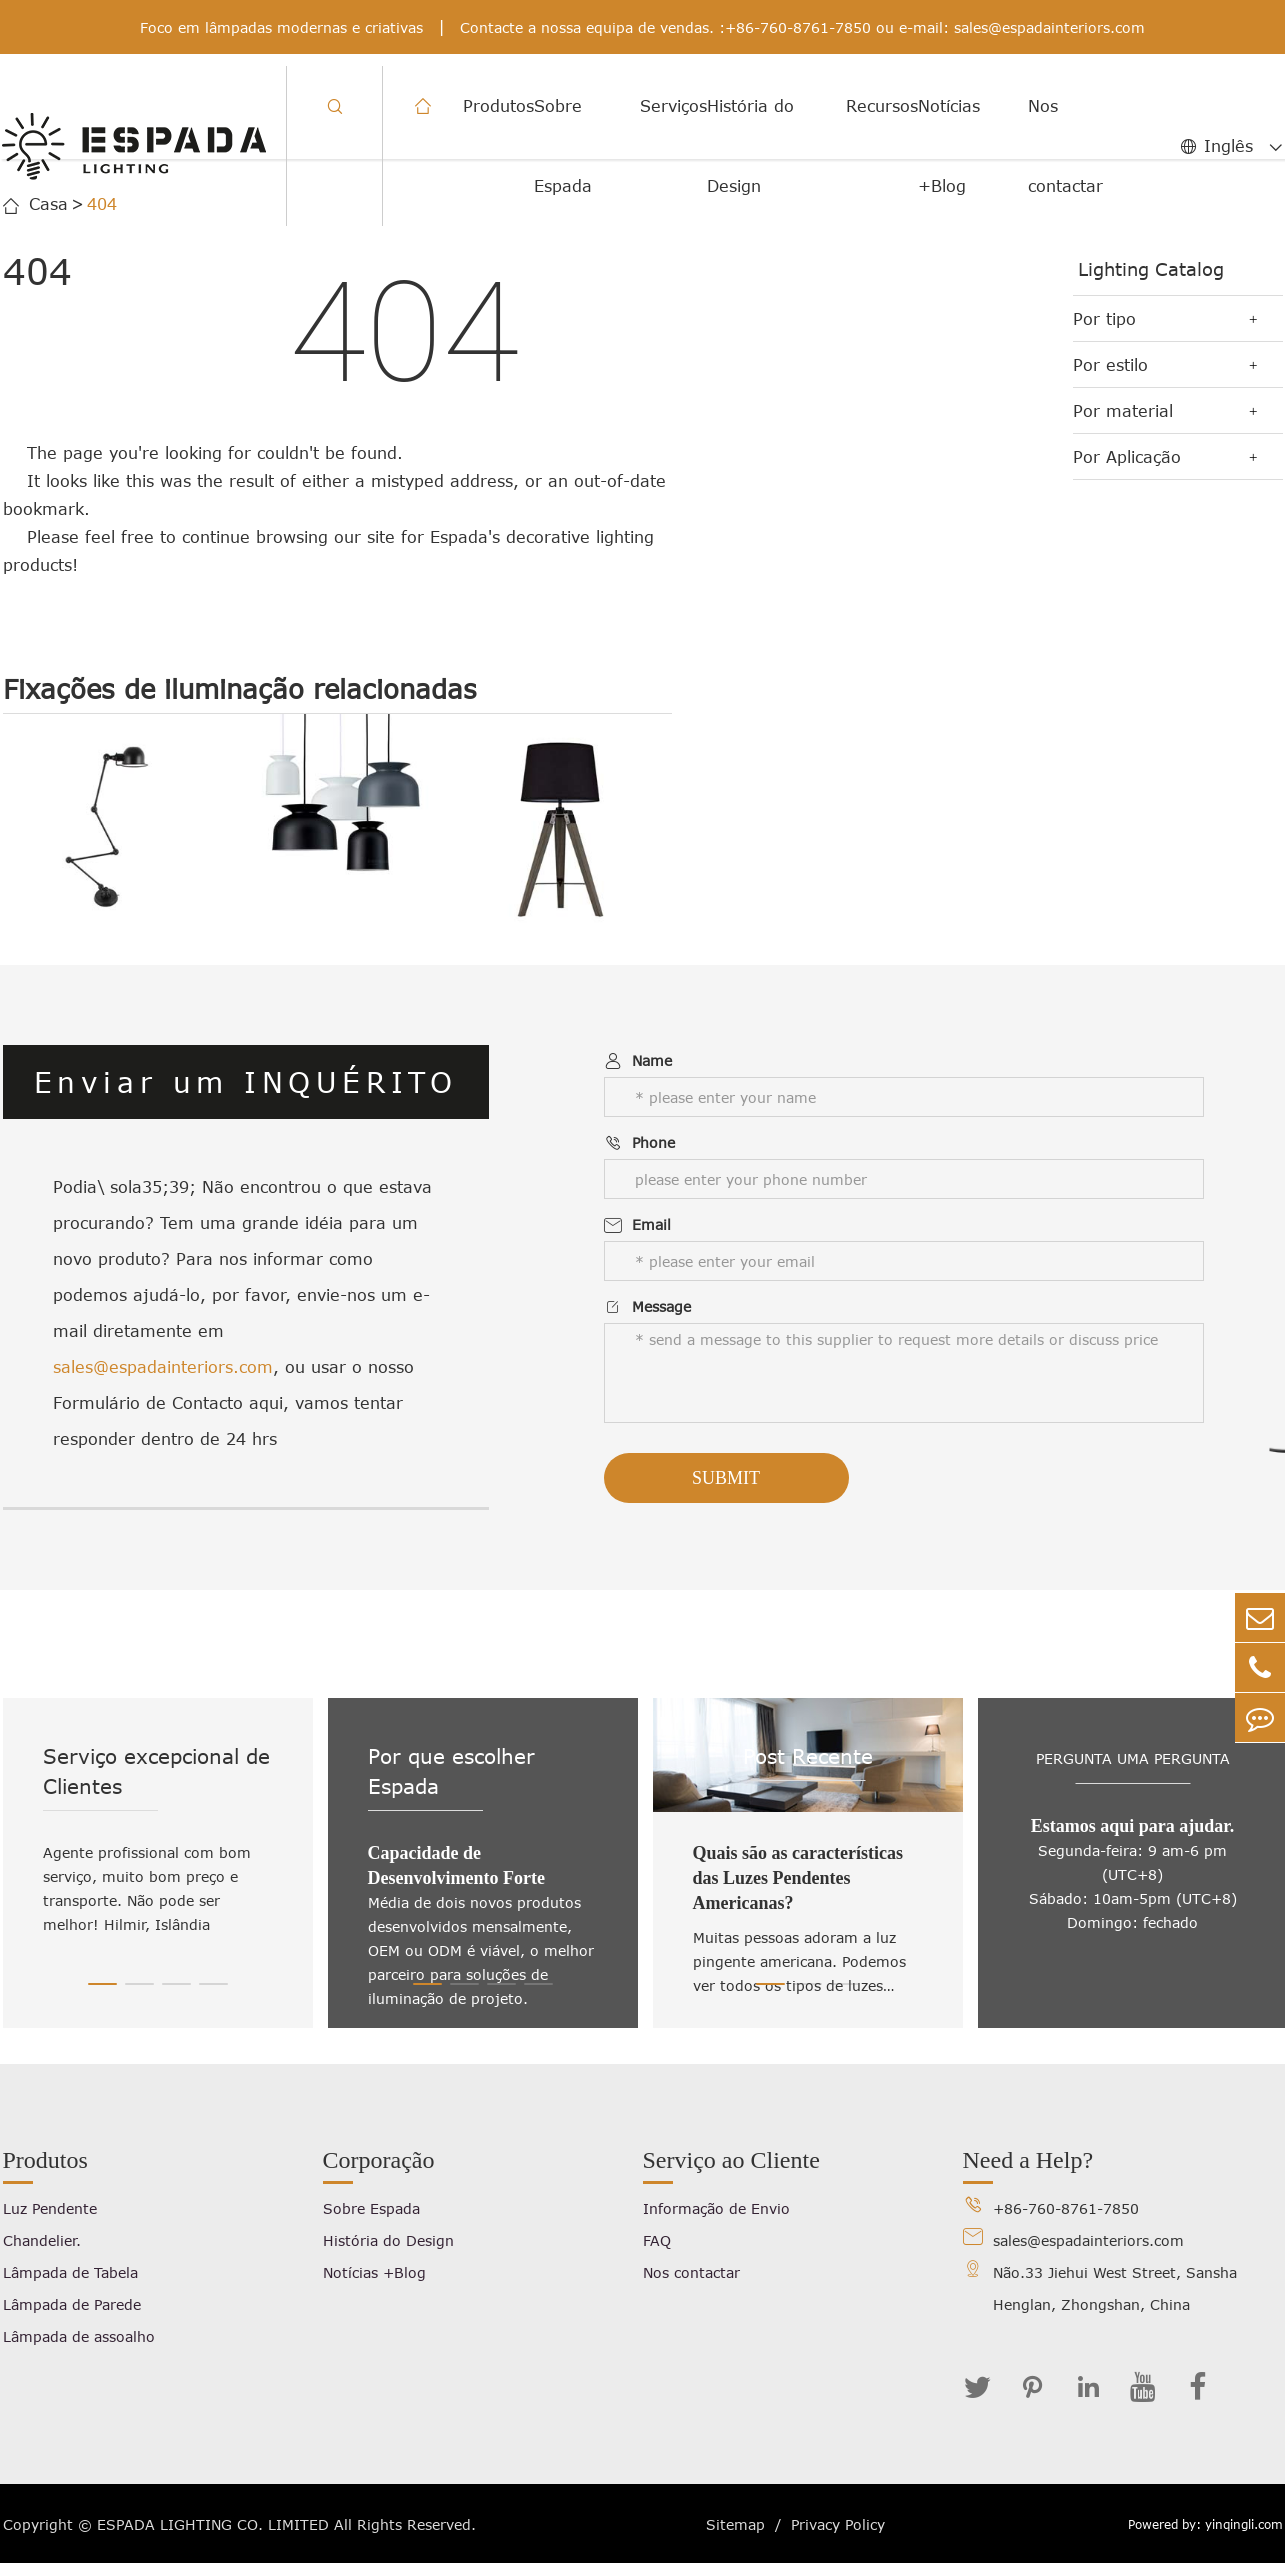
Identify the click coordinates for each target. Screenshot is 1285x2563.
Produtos (498, 106)
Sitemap (735, 2524)
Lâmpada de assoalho (79, 2336)
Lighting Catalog (1151, 269)
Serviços (673, 106)
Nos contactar (1065, 146)
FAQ (657, 2240)
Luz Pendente (50, 2208)
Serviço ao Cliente (731, 2160)
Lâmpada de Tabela (70, 2272)
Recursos (882, 106)
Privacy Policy (838, 2524)
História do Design (750, 146)
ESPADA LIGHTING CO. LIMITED (213, 2524)
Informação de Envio (716, 2208)
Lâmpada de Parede (72, 2304)
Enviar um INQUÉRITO (246, 1082)
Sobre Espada (563, 146)
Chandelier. (42, 2240)
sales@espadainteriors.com (1049, 27)
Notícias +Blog (949, 146)
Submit (726, 1478)
